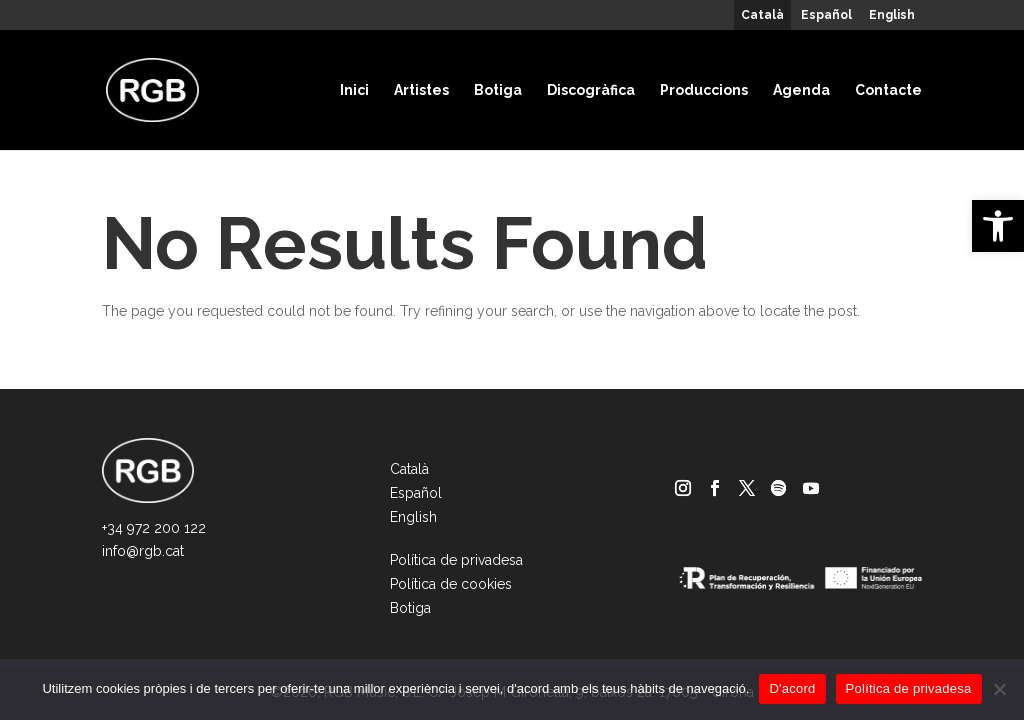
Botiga (498, 90)
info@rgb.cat (143, 551)
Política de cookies (451, 584)
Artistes (421, 90)
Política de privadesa (456, 560)
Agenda (801, 90)
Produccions (704, 90)
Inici (354, 90)
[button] (998, 226)
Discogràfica (591, 90)
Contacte (888, 90)
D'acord (792, 688)
